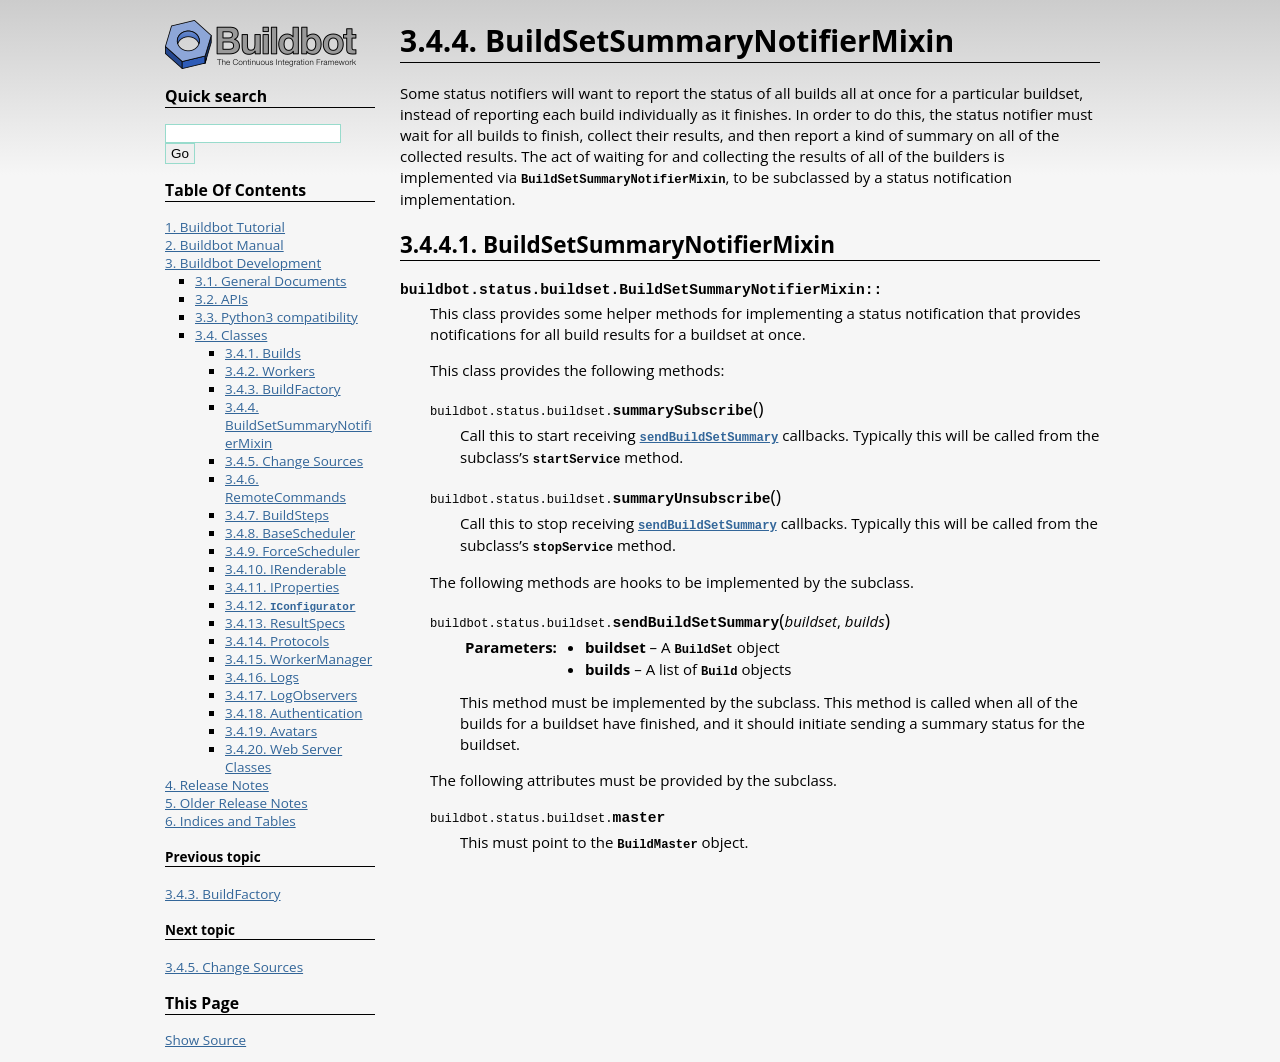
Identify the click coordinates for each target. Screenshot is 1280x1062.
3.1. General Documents (271, 281)
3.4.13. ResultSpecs (285, 623)
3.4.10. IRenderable (285, 569)
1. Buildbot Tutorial (225, 227)
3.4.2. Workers (270, 371)
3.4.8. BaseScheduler (290, 533)
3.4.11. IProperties (282, 587)
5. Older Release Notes (236, 803)
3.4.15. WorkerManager (298, 659)
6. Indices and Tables (230, 821)
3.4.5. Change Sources (294, 461)
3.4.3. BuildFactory (283, 389)
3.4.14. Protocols (277, 641)
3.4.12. (290, 605)
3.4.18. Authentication (294, 713)
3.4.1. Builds (263, 353)
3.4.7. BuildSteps (277, 515)
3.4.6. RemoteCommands (285, 488)
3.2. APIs (221, 299)
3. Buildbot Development (243, 263)
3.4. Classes (231, 335)
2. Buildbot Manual (224, 245)
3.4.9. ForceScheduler (292, 551)
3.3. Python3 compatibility (276, 317)
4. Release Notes (217, 785)
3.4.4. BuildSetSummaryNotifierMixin (298, 425)
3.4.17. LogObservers (291, 695)
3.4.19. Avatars (271, 731)
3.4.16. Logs (262, 677)
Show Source (205, 1040)
